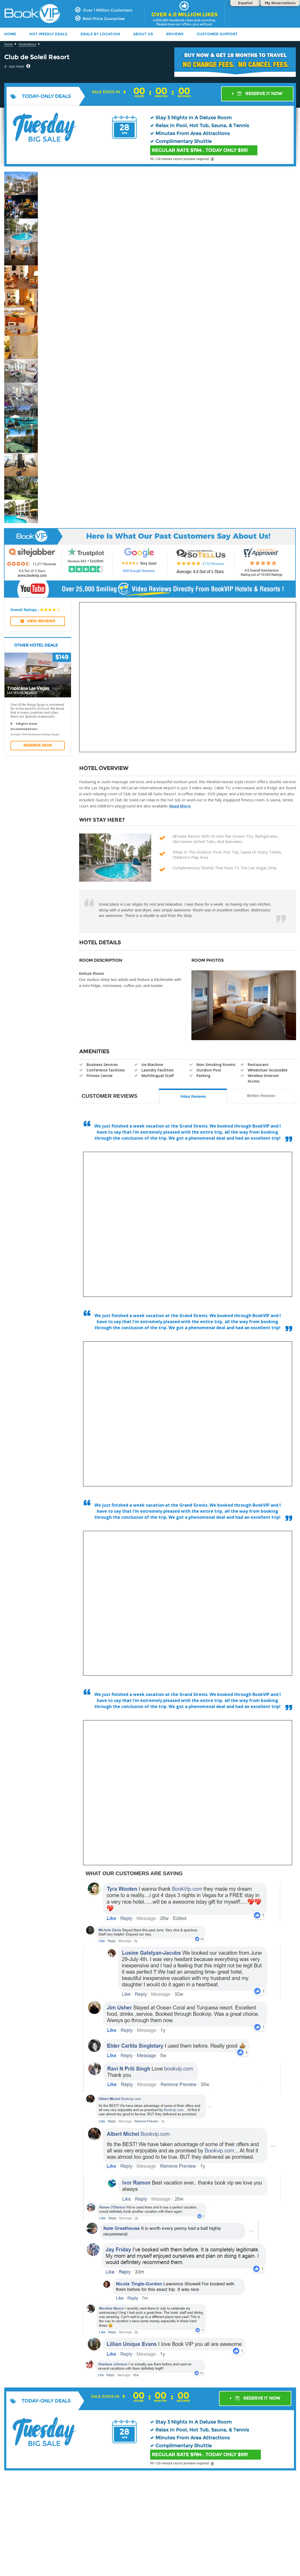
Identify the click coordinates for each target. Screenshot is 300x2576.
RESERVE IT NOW (257, 93)
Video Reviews (193, 1096)
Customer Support (217, 34)
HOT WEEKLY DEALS (48, 34)
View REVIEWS (37, 621)
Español (245, 3)
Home (8, 44)
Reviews (175, 34)
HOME (10, 34)
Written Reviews (261, 1096)
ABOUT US (143, 34)
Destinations (27, 44)
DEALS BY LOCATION (100, 34)
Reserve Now (37, 745)
